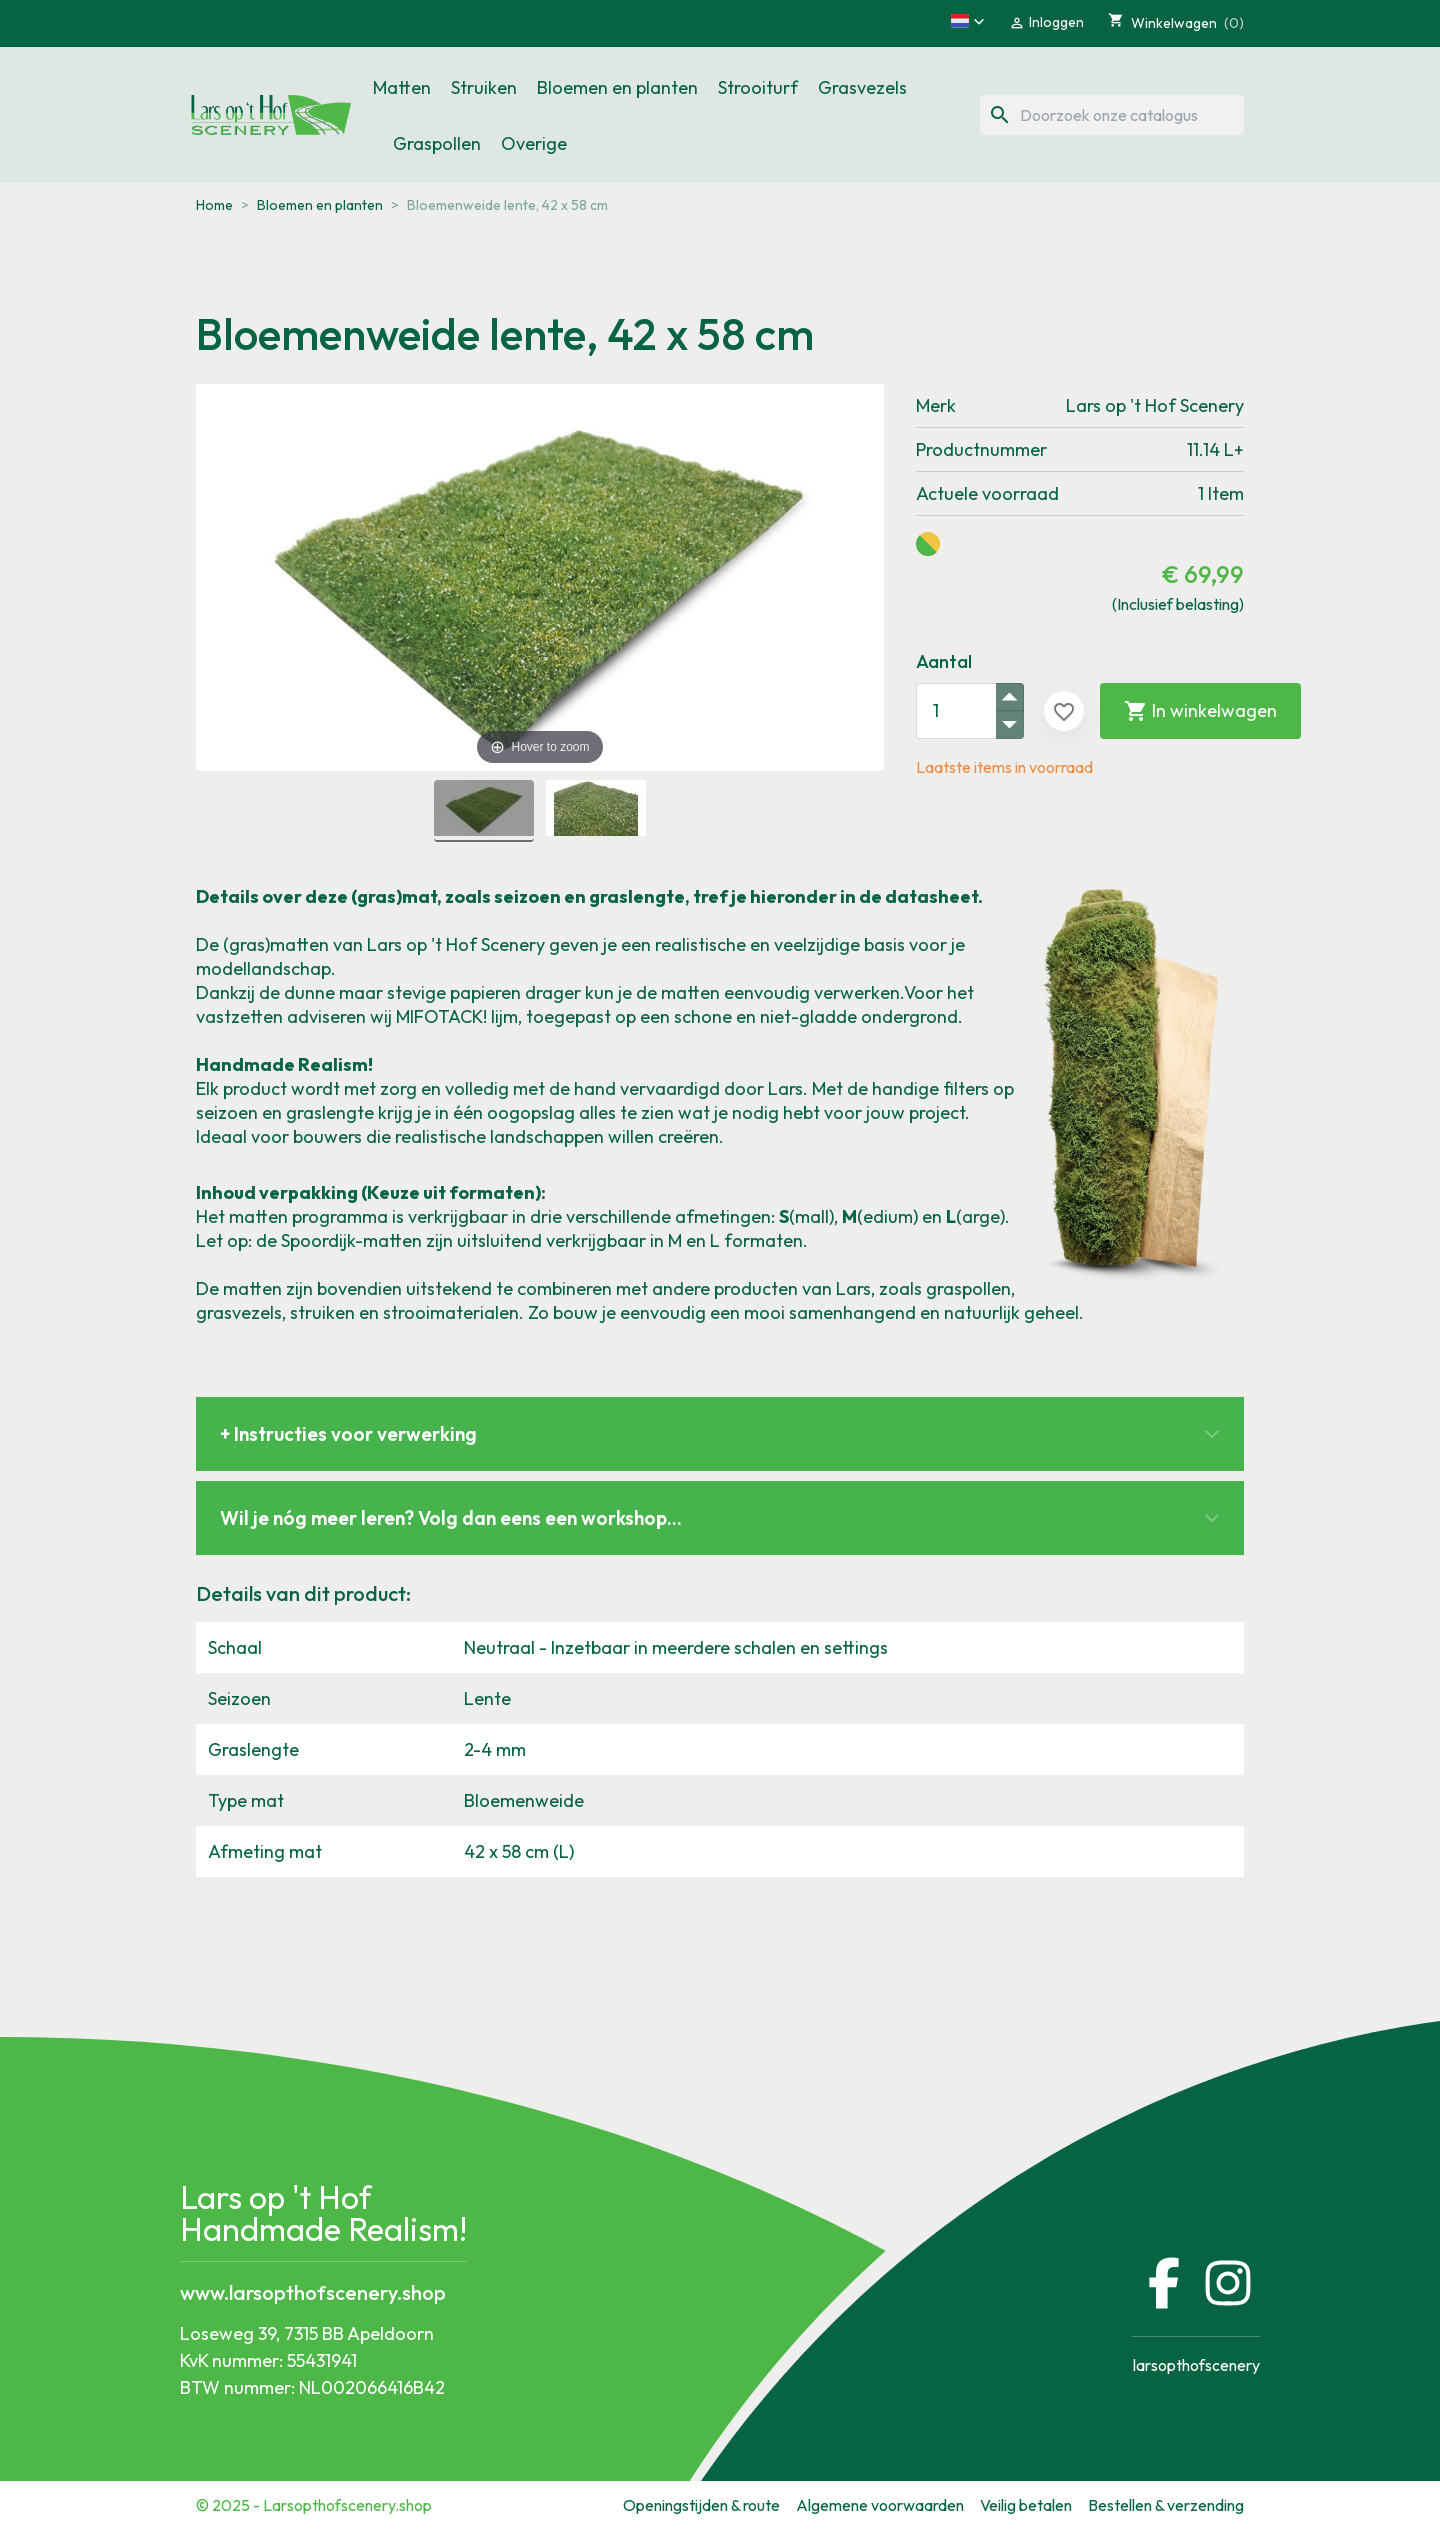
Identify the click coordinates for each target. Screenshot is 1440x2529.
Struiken (484, 87)
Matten (402, 87)
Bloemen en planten (617, 87)
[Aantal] (956, 711)
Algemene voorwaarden (880, 2505)
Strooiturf (758, 87)
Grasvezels (862, 87)
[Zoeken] (1112, 115)
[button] (968, 21)
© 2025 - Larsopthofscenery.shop (314, 2505)
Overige (534, 143)
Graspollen (437, 143)
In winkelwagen (1200, 711)
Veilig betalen (1026, 2505)
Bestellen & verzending (1166, 2505)
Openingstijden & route (701, 2505)
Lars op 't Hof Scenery (1155, 405)
